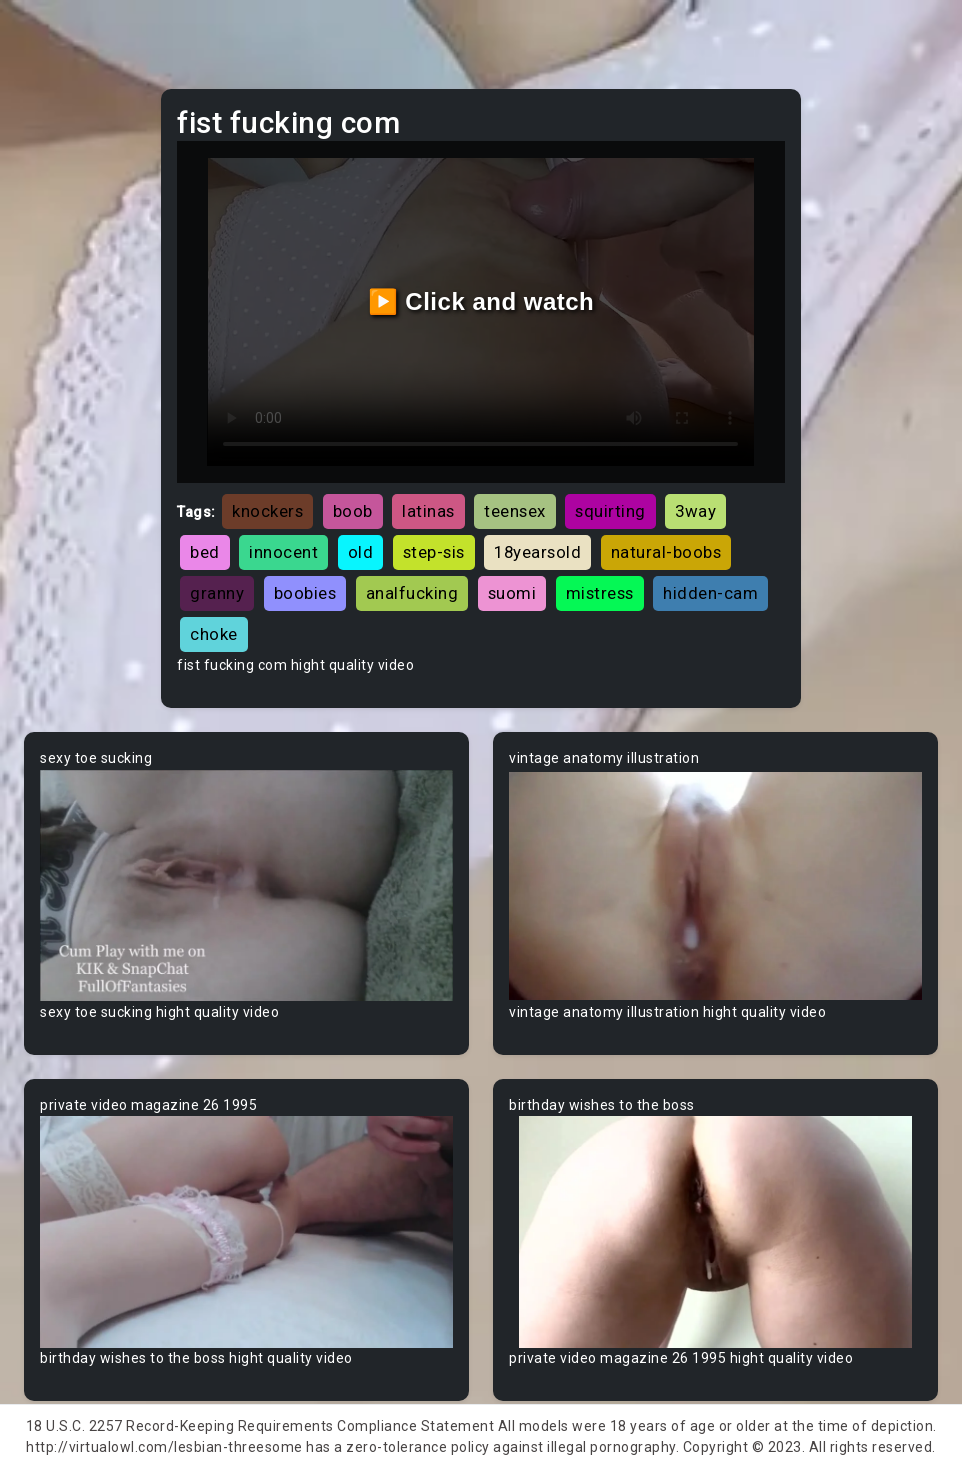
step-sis (434, 552)
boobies (305, 593)
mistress (600, 593)
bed (205, 552)
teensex (515, 511)
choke (214, 634)
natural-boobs (666, 552)
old (361, 552)
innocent (283, 552)
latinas (428, 511)
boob (353, 511)
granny (217, 593)
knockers (267, 511)
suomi (512, 593)
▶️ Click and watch (481, 301)
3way (695, 511)
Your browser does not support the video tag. (246, 885)
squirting (610, 511)
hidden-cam (710, 593)
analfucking (412, 593)
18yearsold (537, 552)
